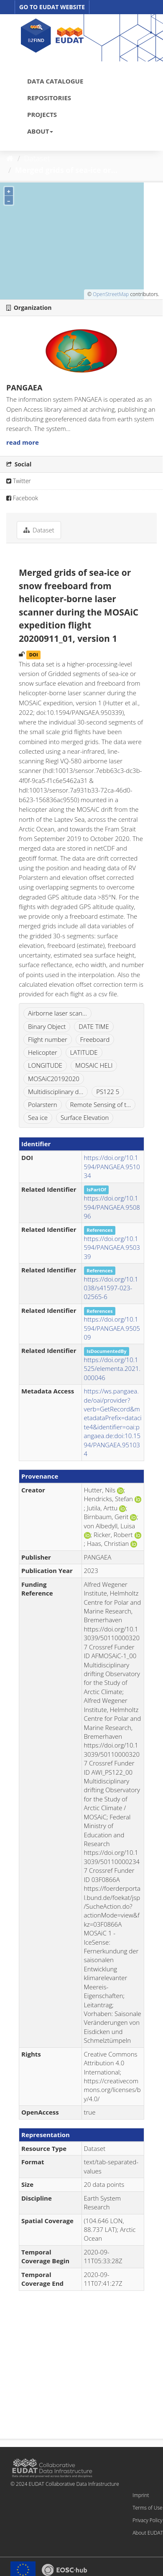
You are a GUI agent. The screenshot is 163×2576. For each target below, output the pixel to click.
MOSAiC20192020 (53, 1078)
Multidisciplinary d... (55, 1091)
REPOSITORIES (49, 98)
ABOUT (40, 131)
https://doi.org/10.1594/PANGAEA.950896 (112, 1207)
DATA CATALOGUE (55, 81)
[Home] (9, 158)
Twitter (18, 481)
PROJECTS (42, 114)
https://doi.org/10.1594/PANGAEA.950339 (112, 1247)
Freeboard (95, 1039)
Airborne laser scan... (57, 1013)
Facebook (22, 498)
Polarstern (42, 1104)
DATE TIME (94, 1026)
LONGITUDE (45, 1065)
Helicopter (42, 1052)
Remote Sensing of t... (100, 1104)
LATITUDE (84, 1052)
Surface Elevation (85, 1117)
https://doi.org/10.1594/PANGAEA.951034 (112, 1166)
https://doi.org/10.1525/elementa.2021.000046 (112, 1368)
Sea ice (38, 1117)
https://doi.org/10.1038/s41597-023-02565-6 (111, 1288)
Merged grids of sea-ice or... (66, 170)
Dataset (37, 158)
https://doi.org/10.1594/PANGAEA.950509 (112, 1328)
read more (22, 442)
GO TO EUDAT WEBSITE (52, 7)
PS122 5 (107, 1091)
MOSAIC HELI (93, 1065)
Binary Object (47, 1026)
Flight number (47, 1039)
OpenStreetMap (111, 294)
